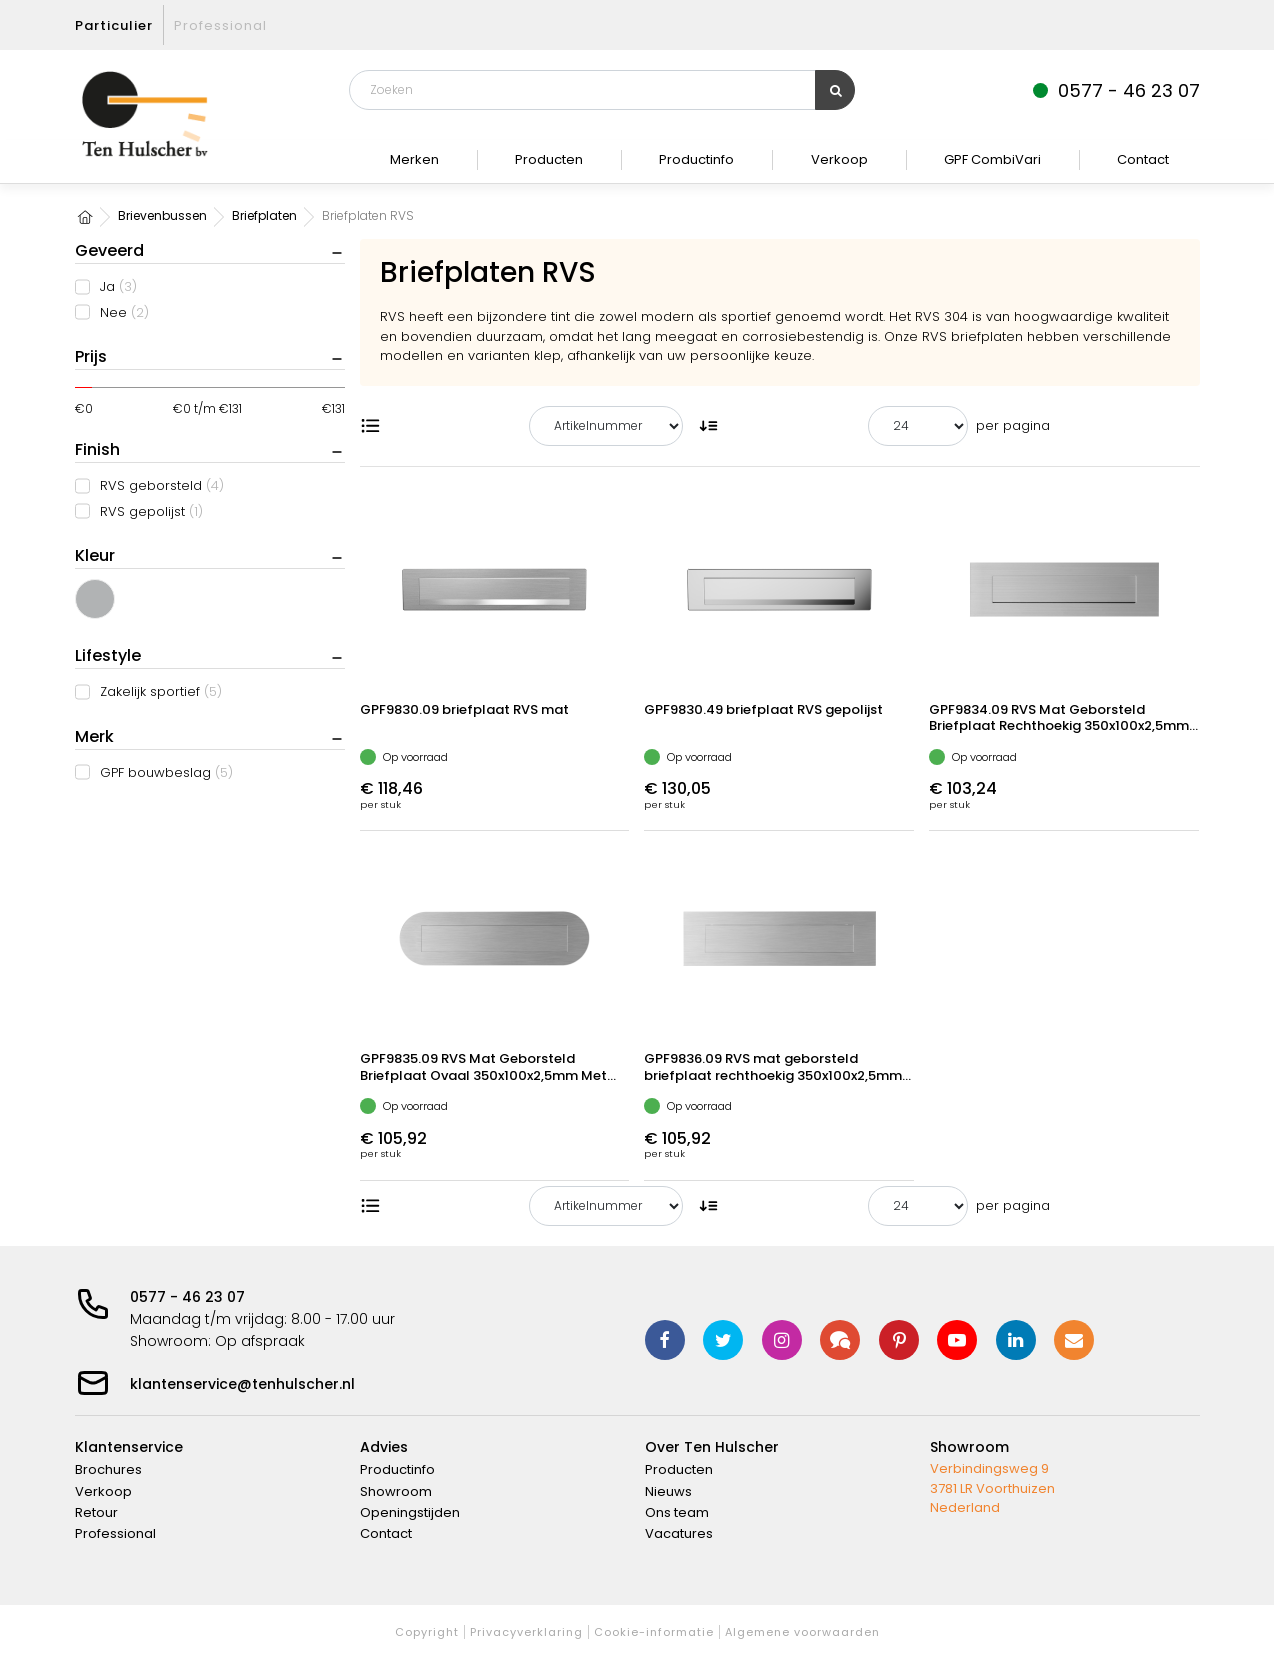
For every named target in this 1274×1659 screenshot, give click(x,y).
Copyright (427, 1632)
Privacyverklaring (526, 1632)
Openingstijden (410, 1512)
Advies (384, 1447)
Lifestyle (108, 655)
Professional (220, 25)
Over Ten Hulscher (712, 1447)
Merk (94, 736)
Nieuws (668, 1491)
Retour (96, 1512)
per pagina (1013, 425)
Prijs (91, 356)
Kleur (95, 555)
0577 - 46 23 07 (187, 1297)
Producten (549, 159)
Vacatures (679, 1533)
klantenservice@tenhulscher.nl (242, 1384)
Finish (97, 449)
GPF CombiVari (992, 159)
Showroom (396, 1491)
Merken (414, 159)
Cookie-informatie (654, 1632)
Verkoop (839, 159)
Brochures (108, 1469)
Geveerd (109, 250)
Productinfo (696, 159)
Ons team (677, 1512)
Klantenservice (129, 1447)
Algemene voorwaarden (802, 1632)
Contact (1143, 159)
